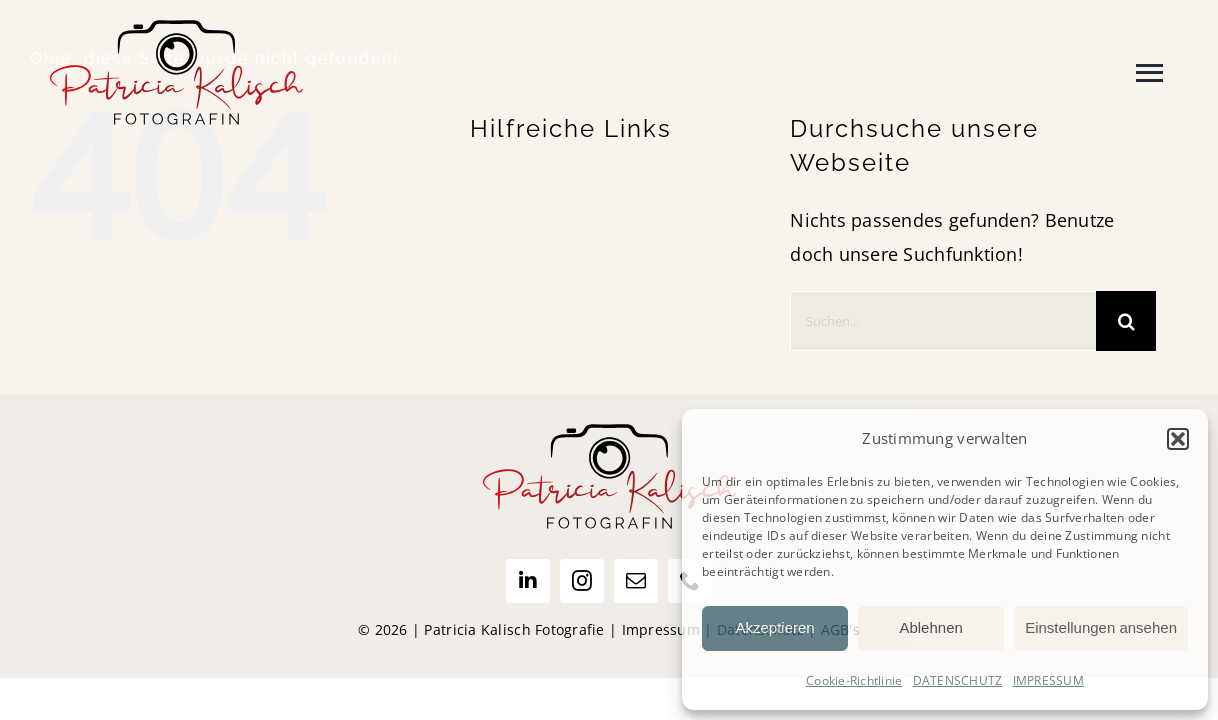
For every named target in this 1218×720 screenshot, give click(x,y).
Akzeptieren (774, 627)
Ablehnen (930, 627)
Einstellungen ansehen (1101, 627)
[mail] (636, 581)
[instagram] (582, 581)
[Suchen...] (943, 321)
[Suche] (1126, 321)
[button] (1178, 439)
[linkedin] (528, 581)
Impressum (661, 629)
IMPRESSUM (1048, 680)
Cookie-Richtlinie (854, 680)
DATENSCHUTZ (958, 680)
